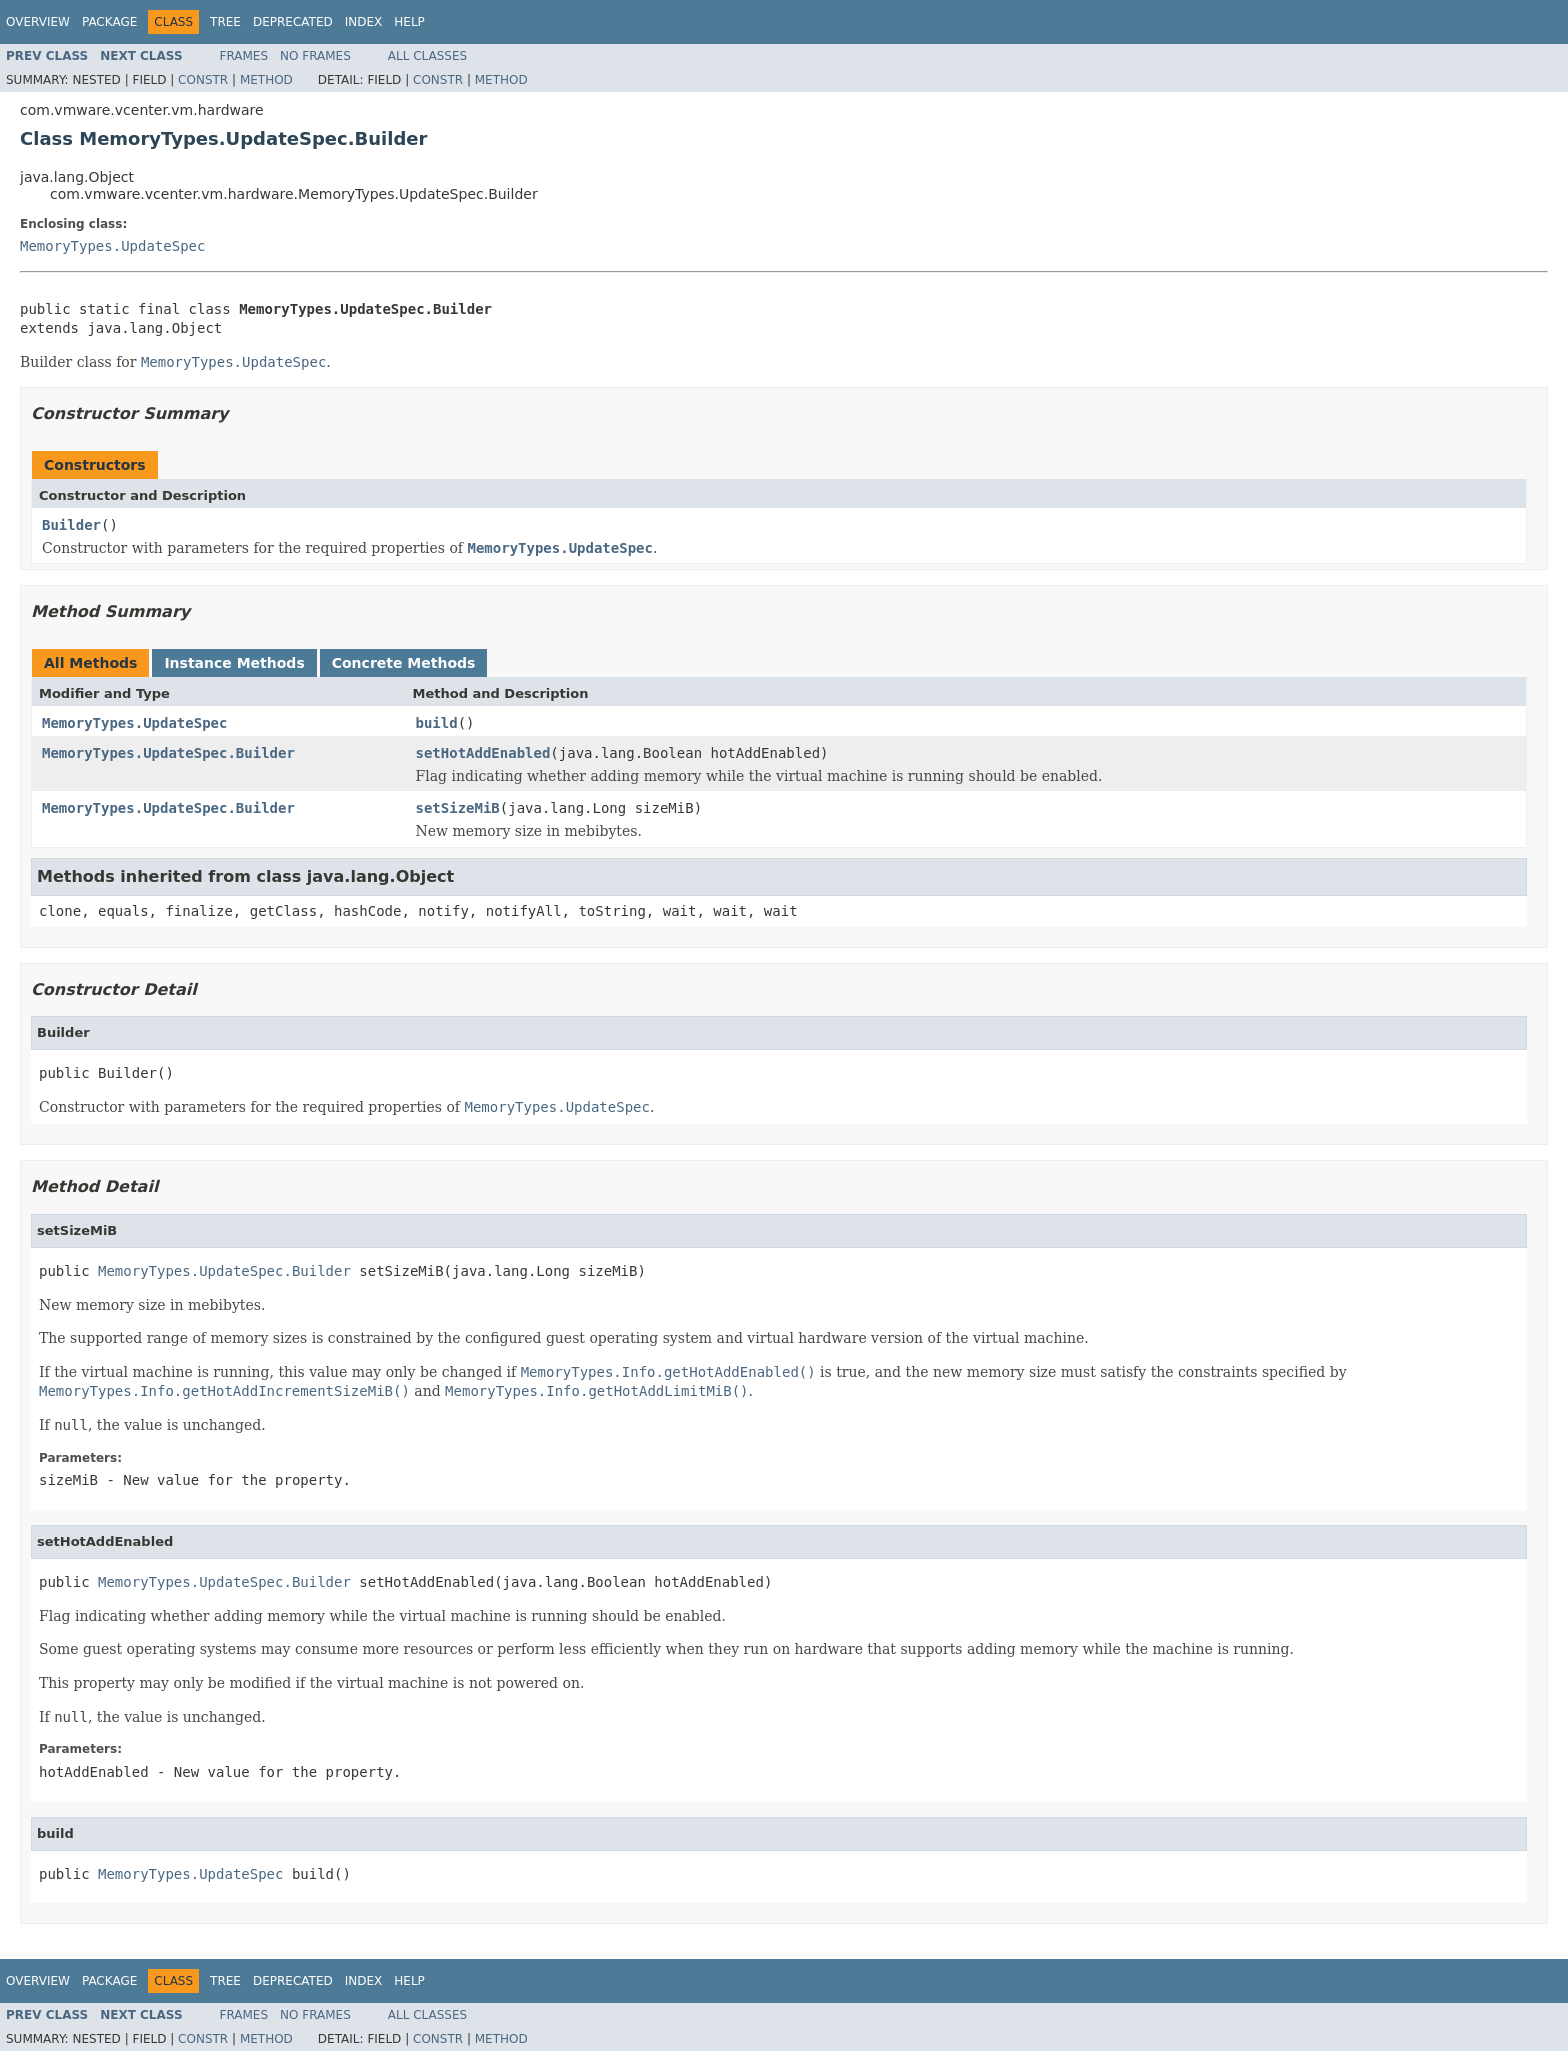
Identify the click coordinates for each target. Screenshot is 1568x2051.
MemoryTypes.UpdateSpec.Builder (168, 753)
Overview (38, 22)
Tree (225, 22)
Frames (244, 56)
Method (266, 80)
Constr (203, 80)
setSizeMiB (458, 808)
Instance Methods (234, 663)
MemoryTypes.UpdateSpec (112, 246)
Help (409, 22)
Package (109, 22)
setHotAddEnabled (483, 753)
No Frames (315, 56)
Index (364, 22)
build (437, 723)
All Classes (427, 56)
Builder (71, 525)
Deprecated (293, 22)
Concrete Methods (404, 663)
